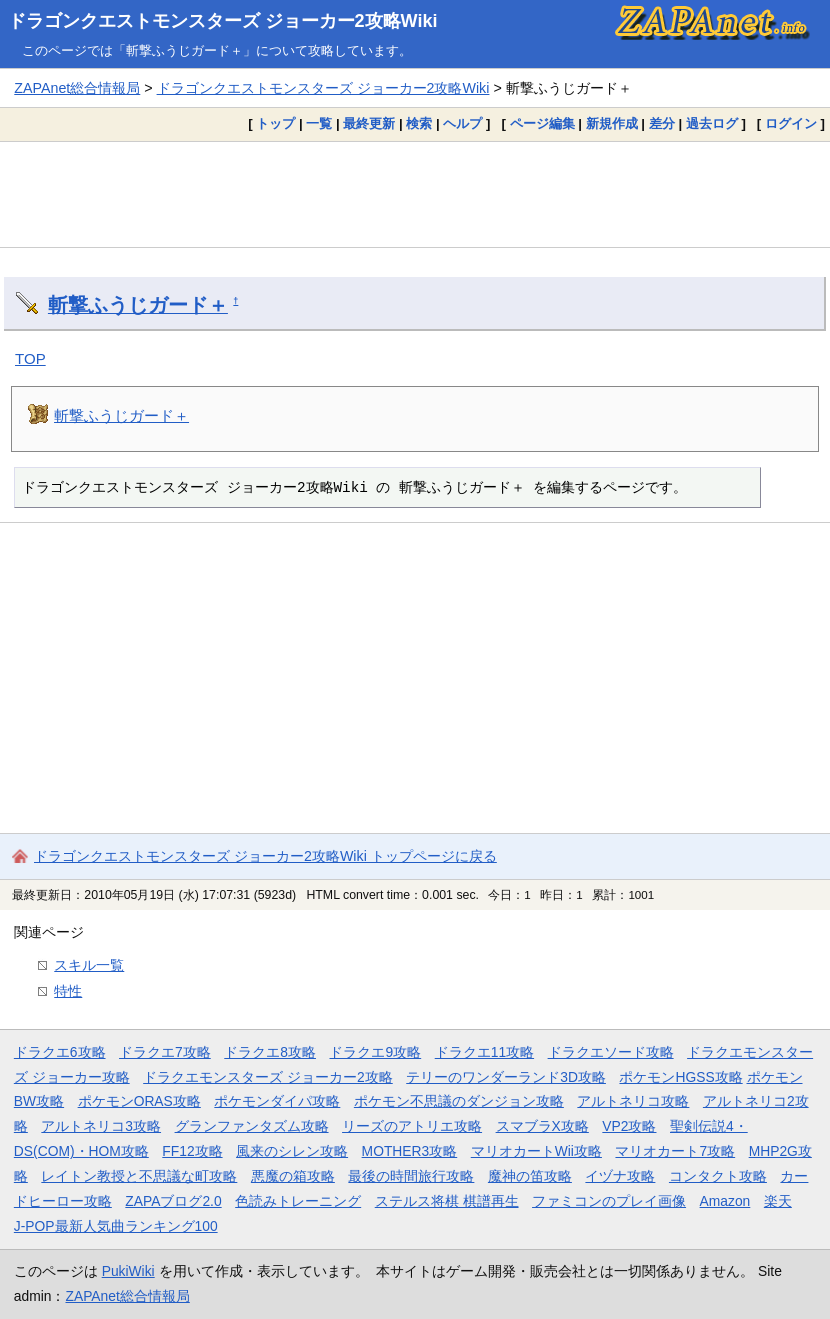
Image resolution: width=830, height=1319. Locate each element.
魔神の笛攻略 (530, 1176)
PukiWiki (128, 1271)
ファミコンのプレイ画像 (609, 1201)
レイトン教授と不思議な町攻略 (139, 1176)
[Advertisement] (415, 194)
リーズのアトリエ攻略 (412, 1126)
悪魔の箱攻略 (293, 1176)
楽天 (778, 1201)
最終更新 (369, 123)
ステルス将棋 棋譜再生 (447, 1201)
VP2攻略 (629, 1126)
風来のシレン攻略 (292, 1151)
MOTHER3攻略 (410, 1151)
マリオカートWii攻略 (536, 1151)
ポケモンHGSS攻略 (680, 1077)
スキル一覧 (89, 965)
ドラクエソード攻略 (611, 1052)
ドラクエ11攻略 (484, 1052)
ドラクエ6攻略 (60, 1052)
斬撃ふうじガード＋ (138, 305)
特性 (68, 991)
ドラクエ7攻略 (165, 1052)
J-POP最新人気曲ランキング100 (116, 1226)
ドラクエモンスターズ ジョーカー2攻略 (268, 1077)
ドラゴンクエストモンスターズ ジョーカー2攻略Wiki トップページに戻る (265, 856)
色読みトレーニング (298, 1201)
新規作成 (612, 123)
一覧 (319, 123)
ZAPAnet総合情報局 (77, 88)
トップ (275, 123)
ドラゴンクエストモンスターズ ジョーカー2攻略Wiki (223, 21)
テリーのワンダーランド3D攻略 (506, 1077)
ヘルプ (462, 123)
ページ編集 (542, 123)
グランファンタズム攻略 (252, 1126)
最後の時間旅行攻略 (411, 1176)
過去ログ (712, 123)
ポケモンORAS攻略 (139, 1101)
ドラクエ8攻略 (270, 1052)
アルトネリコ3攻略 (101, 1126)
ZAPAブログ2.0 (173, 1201)
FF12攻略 (192, 1151)
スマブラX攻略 (542, 1126)
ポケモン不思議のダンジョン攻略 (459, 1101)
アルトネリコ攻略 (633, 1101)
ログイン (791, 123)
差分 (662, 123)
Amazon (725, 1201)
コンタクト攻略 (718, 1176)
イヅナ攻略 (620, 1176)
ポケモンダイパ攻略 (277, 1101)
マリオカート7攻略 (675, 1151)
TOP (30, 358)
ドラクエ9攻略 (375, 1052)
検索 (419, 123)
